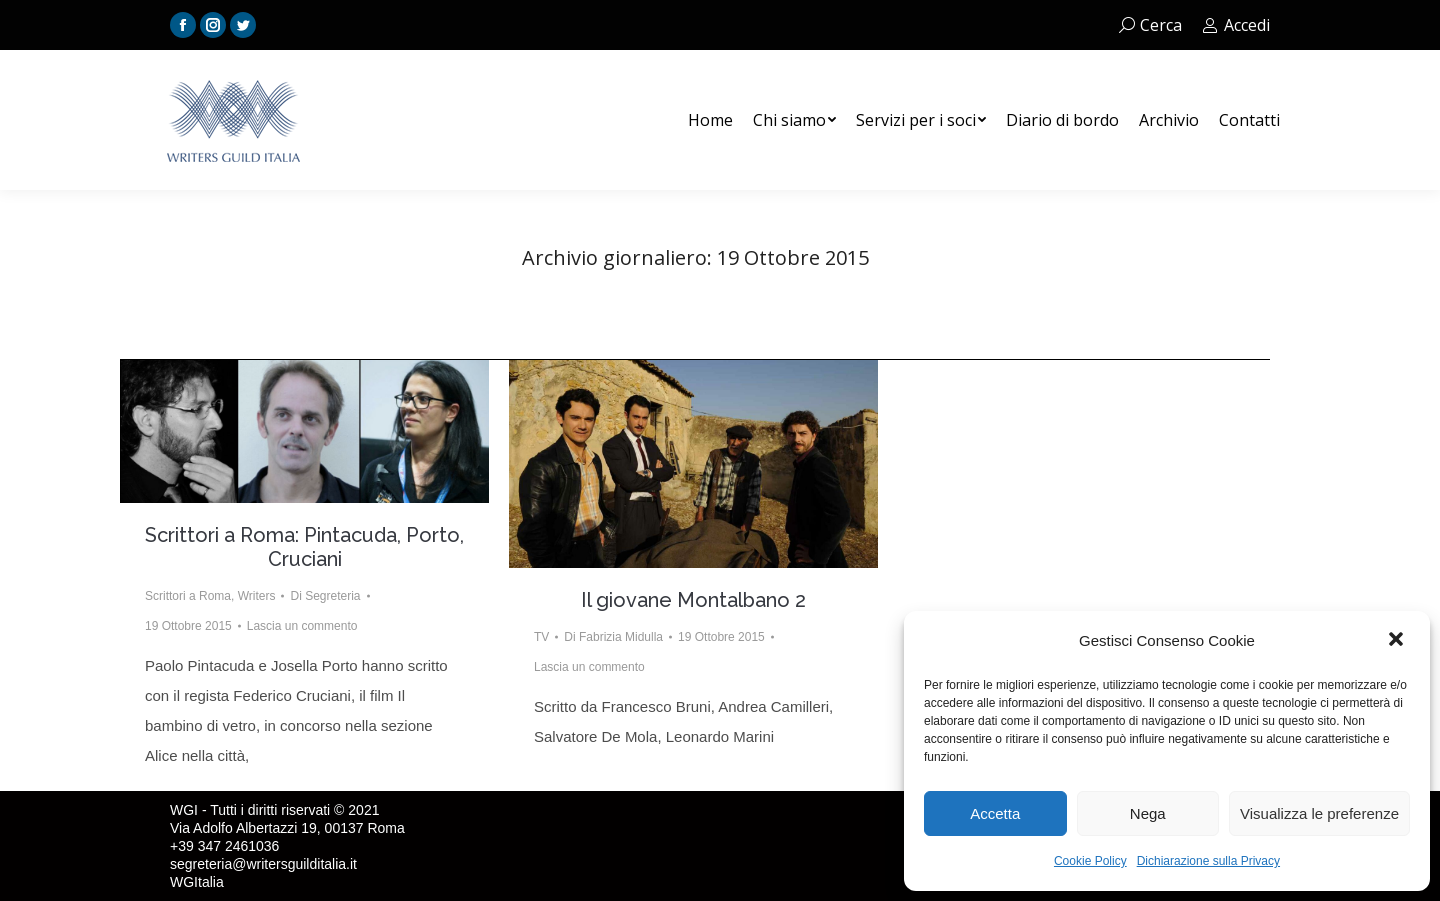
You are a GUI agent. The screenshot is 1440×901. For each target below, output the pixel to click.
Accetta (995, 813)
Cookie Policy (1090, 861)
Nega (1148, 813)
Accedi (1236, 25)
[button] (1398, 641)
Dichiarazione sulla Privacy (1208, 861)
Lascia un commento (302, 626)
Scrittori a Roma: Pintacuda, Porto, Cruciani (304, 547)
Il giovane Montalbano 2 (693, 600)
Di (325, 596)
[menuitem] (710, 120)
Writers (257, 596)
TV (541, 637)
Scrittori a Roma (188, 596)
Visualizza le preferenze (1319, 813)
